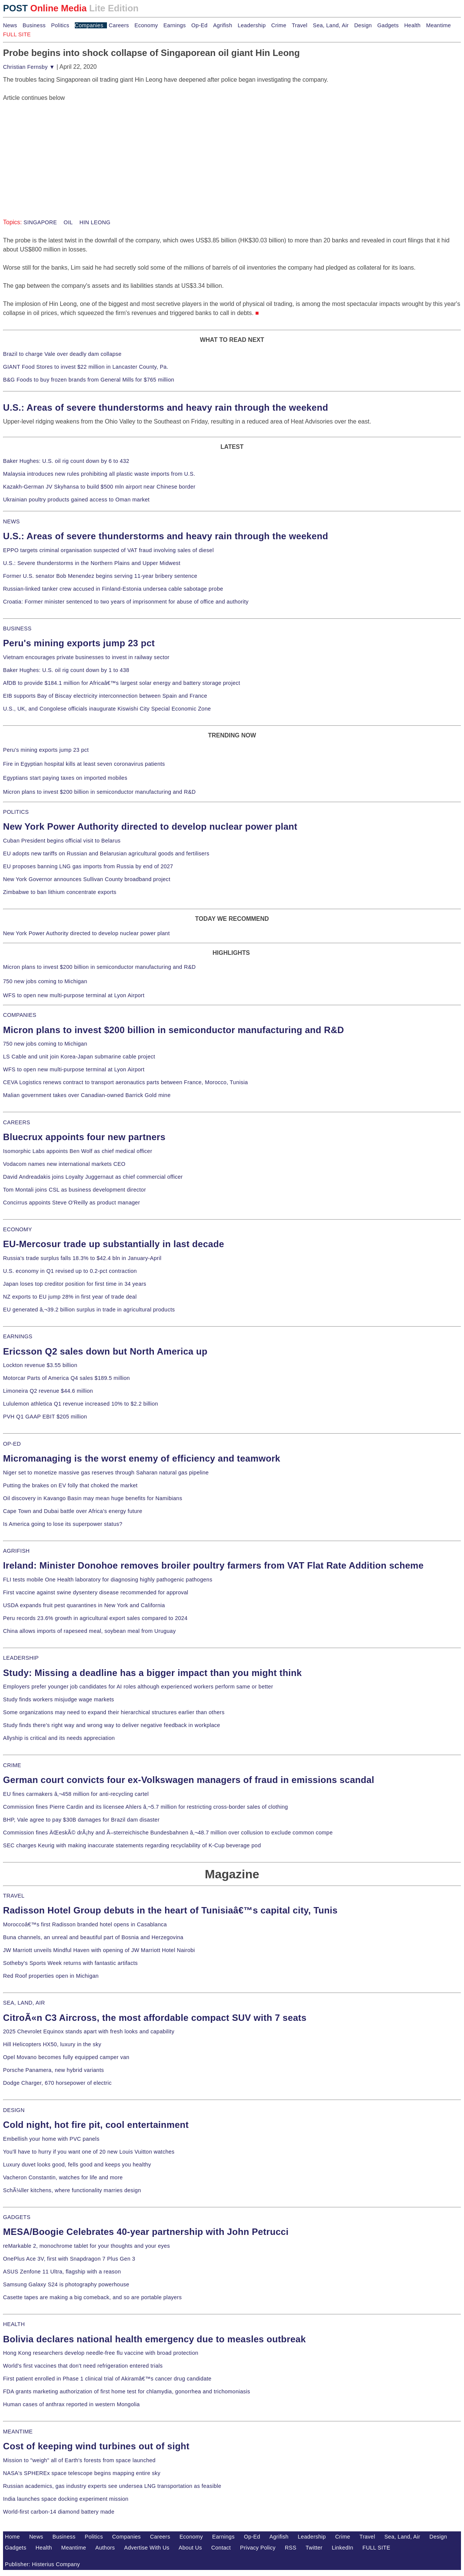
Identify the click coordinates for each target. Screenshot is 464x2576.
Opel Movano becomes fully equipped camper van (66, 2057)
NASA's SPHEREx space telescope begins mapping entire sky (82, 2473)
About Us (190, 2548)
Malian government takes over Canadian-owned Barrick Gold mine (86, 1095)
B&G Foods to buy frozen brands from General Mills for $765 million (88, 380)
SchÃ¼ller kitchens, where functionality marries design (72, 2190)
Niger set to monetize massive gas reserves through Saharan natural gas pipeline (106, 1473)
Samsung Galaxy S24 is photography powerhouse (66, 2284)
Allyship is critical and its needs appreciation (59, 1738)
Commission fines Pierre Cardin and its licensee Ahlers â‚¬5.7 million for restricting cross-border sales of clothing (145, 1807)
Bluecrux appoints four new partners (84, 1137)
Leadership (252, 25)
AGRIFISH (16, 1551)
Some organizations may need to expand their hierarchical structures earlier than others (113, 1712)
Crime (278, 25)
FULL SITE (376, 2548)
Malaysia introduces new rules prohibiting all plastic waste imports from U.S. (99, 474)
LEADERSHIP (21, 1658)
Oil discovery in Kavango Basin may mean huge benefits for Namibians (92, 1498)
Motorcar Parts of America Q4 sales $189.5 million (66, 1378)
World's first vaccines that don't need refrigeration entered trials (83, 2366)
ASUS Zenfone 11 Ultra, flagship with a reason (62, 2272)
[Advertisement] (59, 149)
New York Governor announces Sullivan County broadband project (86, 879)
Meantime (438, 25)
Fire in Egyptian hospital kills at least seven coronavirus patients (84, 764)
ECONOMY (17, 1229)
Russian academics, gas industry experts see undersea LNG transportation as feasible (112, 2486)
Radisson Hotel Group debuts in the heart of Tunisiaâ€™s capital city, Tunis (170, 1910)
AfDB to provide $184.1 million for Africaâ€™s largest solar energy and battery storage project (121, 683)
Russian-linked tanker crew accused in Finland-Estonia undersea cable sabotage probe (113, 589)
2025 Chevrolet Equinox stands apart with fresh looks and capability (88, 2031)
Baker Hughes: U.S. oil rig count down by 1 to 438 (66, 670)
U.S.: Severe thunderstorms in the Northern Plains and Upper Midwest (91, 563)
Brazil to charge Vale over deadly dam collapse (62, 354)
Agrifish (222, 25)
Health (412, 25)
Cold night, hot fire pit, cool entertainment (96, 2125)
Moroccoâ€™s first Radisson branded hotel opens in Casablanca (85, 1924)
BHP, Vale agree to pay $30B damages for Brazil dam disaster (81, 1820)
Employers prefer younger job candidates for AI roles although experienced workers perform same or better (138, 1687)
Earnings (174, 25)
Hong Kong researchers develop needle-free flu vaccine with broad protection (100, 2353)
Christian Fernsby (29, 67)
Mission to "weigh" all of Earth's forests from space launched (79, 2460)
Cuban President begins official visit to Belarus (62, 841)
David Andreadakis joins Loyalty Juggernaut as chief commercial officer (93, 1177)
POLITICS (16, 812)
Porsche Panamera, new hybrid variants (53, 2070)
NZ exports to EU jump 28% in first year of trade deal (70, 1297)
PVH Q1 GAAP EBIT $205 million (45, 1417)
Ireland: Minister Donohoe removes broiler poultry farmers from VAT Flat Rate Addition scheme (213, 1565)
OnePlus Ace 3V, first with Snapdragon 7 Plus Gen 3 (69, 2259)
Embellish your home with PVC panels (51, 2139)
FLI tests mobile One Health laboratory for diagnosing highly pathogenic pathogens (107, 1580)
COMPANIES (19, 1015)
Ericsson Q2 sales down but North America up (105, 1351)
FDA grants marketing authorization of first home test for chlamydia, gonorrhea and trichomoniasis (126, 2391)
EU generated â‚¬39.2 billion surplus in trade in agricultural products (89, 1310)
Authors (105, 2548)
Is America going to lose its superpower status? (62, 1524)
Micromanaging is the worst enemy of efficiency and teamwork (141, 1458)
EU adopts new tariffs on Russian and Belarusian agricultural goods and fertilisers (106, 853)
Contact (221, 2548)
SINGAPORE (40, 222)
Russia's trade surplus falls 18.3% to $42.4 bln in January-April (82, 1258)
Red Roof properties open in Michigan (51, 1976)
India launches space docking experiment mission (65, 2499)
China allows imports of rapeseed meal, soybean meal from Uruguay (89, 1631)
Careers (119, 25)
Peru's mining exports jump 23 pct (79, 643)
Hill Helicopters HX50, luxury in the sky (52, 2044)
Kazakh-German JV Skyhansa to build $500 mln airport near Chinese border (99, 487)
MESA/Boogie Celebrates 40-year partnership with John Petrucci (146, 2232)
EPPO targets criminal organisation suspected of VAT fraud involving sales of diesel (108, 550)
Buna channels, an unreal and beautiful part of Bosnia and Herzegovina (93, 1937)
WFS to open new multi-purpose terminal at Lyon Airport (73, 995)
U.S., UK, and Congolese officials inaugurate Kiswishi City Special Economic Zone (107, 709)
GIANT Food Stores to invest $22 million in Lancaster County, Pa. (85, 367)
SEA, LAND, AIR (24, 2003)
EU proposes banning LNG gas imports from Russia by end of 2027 (88, 866)
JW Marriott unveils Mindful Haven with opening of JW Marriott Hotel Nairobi (99, 1950)
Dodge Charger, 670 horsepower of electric (57, 2083)
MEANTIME (18, 2432)
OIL (67, 222)
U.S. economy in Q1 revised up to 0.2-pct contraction (70, 1271)
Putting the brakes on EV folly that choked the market (70, 1485)
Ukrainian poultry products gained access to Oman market (76, 500)
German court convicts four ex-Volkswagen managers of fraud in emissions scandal (188, 1780)
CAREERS (16, 1122)
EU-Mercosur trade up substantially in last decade (113, 1244)
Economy (146, 25)
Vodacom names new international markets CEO (64, 1164)
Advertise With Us (147, 2548)
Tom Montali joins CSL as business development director (74, 1190)
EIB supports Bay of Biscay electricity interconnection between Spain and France (105, 696)
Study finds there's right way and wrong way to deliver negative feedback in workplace (111, 1725)
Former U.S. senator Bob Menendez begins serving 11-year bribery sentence (100, 576)
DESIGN (14, 2110)
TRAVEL (14, 1896)
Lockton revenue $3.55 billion (40, 1365)
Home (12, 2537)
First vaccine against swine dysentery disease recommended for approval (95, 1592)
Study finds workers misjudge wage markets (58, 1699)
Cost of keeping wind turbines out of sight (96, 2446)
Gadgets (388, 25)
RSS (291, 2548)
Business (34, 25)
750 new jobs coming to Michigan (45, 981)
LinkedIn (342, 2548)
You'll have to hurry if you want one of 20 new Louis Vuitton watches (89, 2152)
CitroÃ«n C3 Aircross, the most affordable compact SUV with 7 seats (154, 2018)
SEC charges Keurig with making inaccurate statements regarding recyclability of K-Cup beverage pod (132, 1845)
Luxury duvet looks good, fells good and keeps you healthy (77, 2165)
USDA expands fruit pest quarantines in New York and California (84, 1605)
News (10, 25)
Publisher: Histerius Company (42, 2564)
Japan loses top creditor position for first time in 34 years (74, 1284)
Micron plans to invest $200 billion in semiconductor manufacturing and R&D (99, 792)
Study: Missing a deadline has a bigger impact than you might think (152, 1673)
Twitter (314, 2548)
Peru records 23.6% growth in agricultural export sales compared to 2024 (95, 1618)
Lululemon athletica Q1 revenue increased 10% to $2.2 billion (80, 1404)
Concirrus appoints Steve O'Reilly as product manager (71, 1203)
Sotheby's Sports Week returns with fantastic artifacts (70, 1963)
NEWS (11, 521)
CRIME (12, 1765)
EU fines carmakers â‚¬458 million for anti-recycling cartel (76, 1794)
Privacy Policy (257, 2548)
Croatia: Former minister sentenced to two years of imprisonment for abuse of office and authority (126, 602)
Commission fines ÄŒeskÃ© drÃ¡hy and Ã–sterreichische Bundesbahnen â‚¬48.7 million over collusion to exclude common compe (168, 1833)
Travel (299, 25)
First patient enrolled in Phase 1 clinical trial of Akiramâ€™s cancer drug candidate (107, 2379)
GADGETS (17, 2217)
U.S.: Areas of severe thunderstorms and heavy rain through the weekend (165, 407)
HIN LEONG (94, 222)
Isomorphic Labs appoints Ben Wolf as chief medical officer (77, 1151)
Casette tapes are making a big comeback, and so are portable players (92, 2297)
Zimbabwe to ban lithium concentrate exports (59, 892)
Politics (60, 25)
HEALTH (14, 2324)
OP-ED (12, 1444)
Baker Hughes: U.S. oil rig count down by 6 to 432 (66, 461)
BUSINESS (17, 628)
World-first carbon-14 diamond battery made (58, 2512)
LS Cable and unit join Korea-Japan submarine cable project (79, 1057)
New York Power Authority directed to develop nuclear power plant (150, 826)
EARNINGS (17, 1336)
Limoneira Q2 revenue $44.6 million (48, 1391)
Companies (89, 25)
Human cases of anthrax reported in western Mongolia (71, 2404)
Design (363, 25)
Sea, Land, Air (331, 25)
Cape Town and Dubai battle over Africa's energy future (72, 1511)
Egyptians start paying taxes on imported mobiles (65, 778)
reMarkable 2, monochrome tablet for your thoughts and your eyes (86, 2246)
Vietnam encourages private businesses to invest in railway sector (86, 657)
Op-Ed (199, 25)
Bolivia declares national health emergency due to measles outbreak (154, 2339)
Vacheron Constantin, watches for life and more (63, 2177)
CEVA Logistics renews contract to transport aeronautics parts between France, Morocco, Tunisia (125, 1082)
